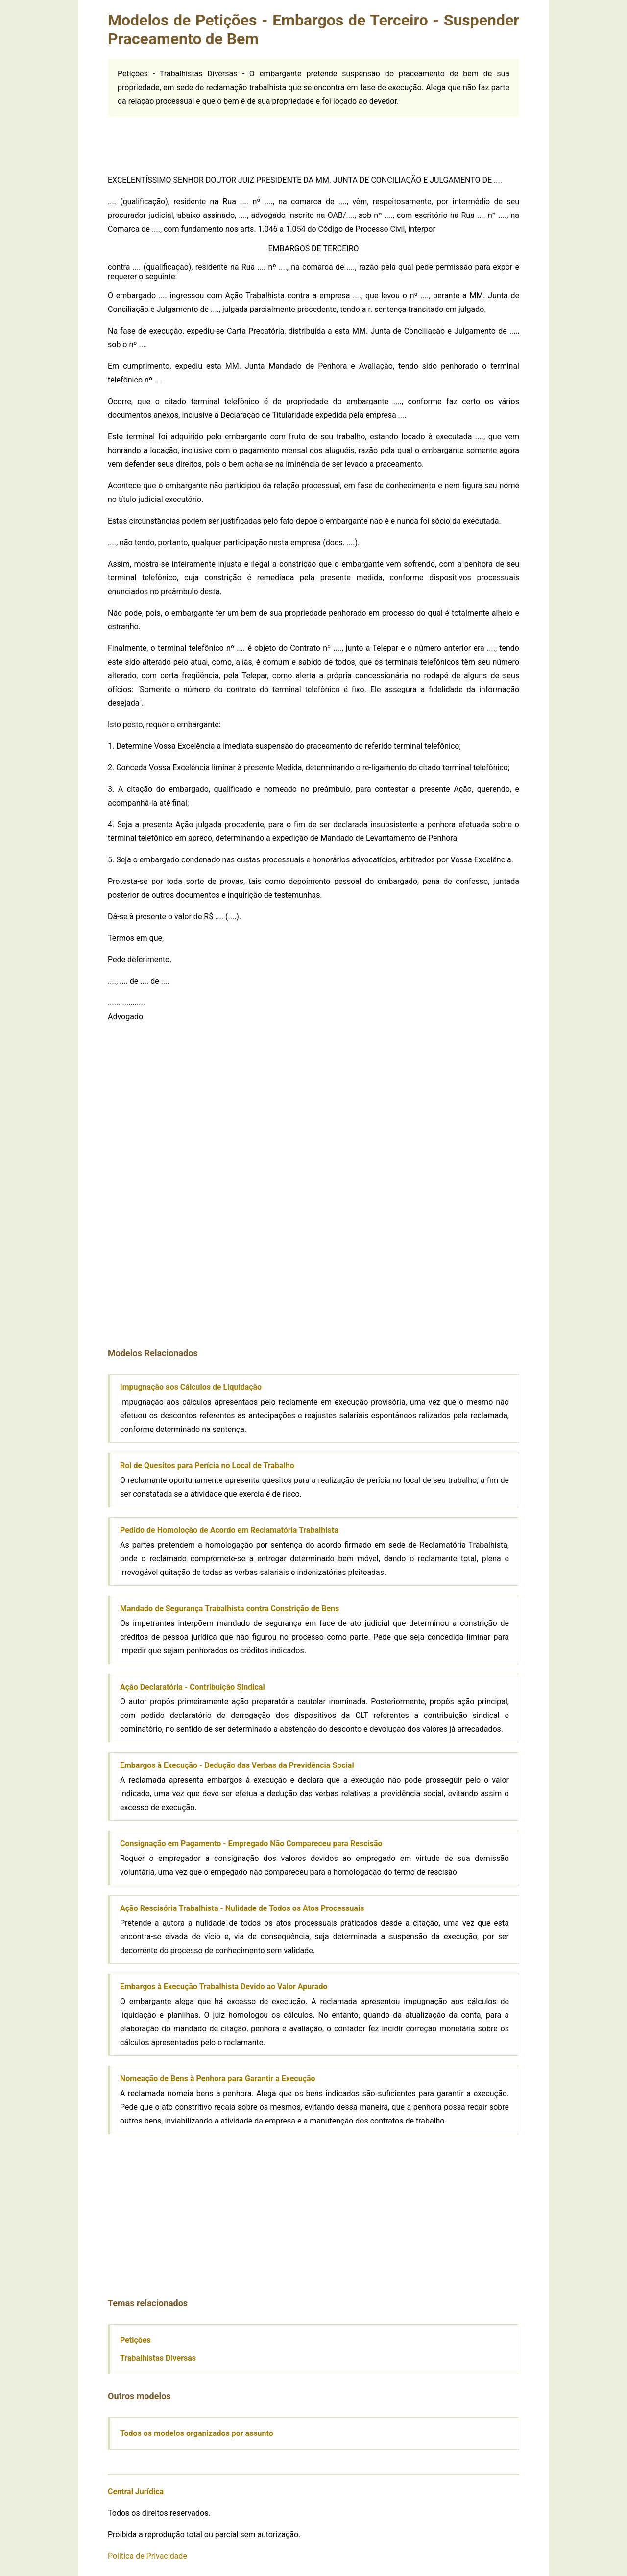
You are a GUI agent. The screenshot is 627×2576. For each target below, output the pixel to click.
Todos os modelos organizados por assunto (196, 2433)
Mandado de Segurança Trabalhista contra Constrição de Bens (229, 1608)
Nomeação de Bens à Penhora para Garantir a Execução (217, 2078)
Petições (135, 2340)
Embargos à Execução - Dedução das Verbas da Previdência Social (237, 1765)
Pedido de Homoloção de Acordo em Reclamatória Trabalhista (229, 1530)
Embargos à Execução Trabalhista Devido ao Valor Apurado (223, 1986)
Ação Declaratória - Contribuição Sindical (192, 1687)
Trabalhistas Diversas (158, 2357)
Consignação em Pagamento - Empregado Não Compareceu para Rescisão (251, 1843)
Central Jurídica (136, 2491)
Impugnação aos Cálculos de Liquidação (191, 1387)
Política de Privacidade (147, 2556)
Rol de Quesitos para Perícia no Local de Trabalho (207, 1465)
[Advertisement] (313, 139)
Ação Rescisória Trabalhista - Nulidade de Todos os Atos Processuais (242, 1908)
